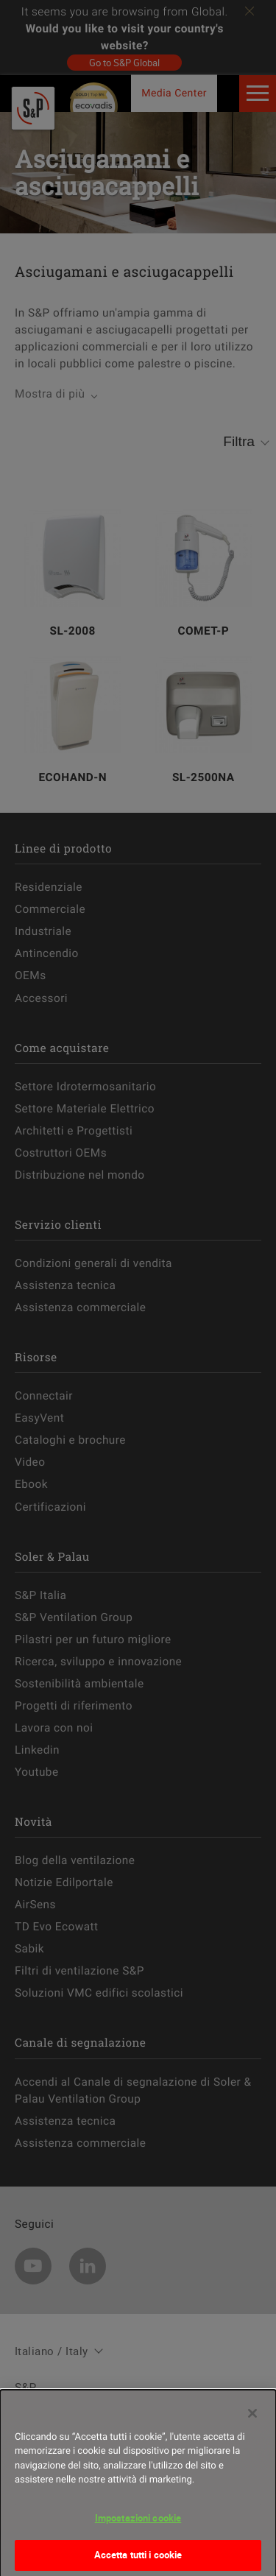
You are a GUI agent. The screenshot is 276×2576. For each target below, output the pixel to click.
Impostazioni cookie (138, 2523)
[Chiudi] (252, 2419)
